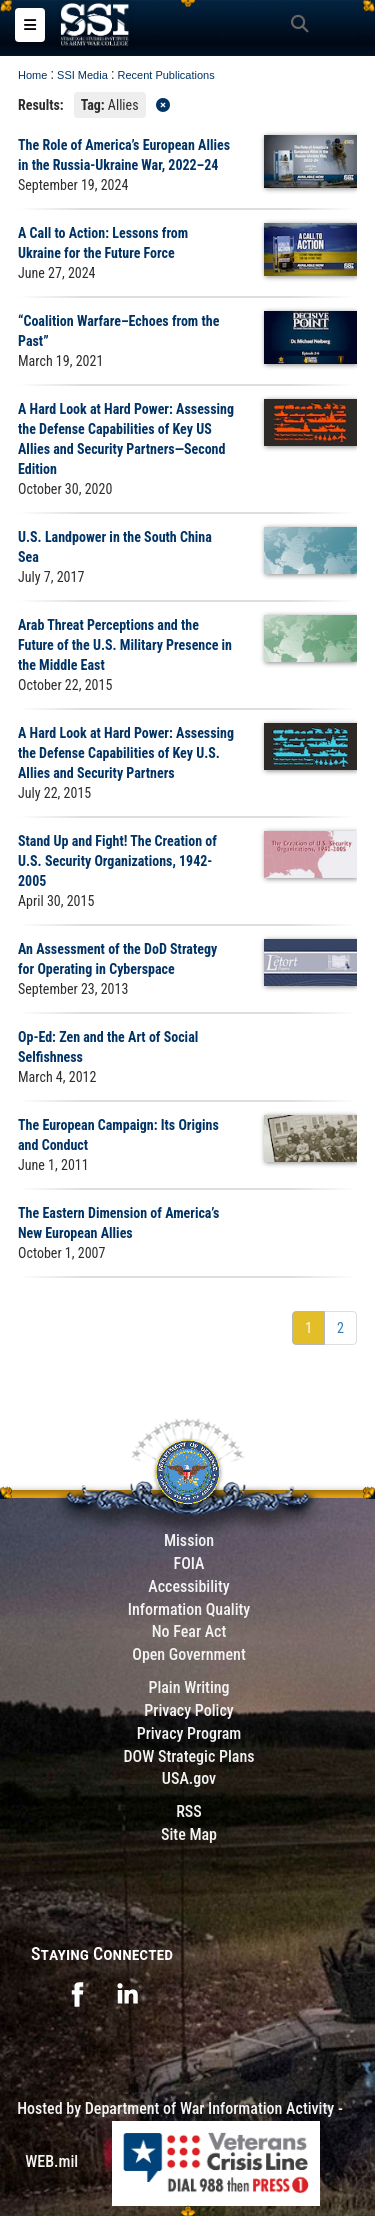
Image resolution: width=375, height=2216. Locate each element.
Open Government (189, 1654)
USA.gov (189, 1778)
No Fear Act (189, 1631)
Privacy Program (189, 1733)
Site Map (189, 1834)
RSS (189, 1811)
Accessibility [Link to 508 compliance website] (188, 1586)
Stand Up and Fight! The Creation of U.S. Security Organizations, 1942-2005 (117, 861)
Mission (189, 1540)
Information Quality (189, 1609)
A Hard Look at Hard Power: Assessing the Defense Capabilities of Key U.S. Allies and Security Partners (126, 753)
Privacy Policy (188, 1710)
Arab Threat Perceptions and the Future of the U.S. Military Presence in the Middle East (125, 645)
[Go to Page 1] (308, 1328)
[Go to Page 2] (340, 1328)
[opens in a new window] (77, 1992)
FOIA (188, 1563)
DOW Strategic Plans (188, 1756)
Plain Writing (188, 1687)
